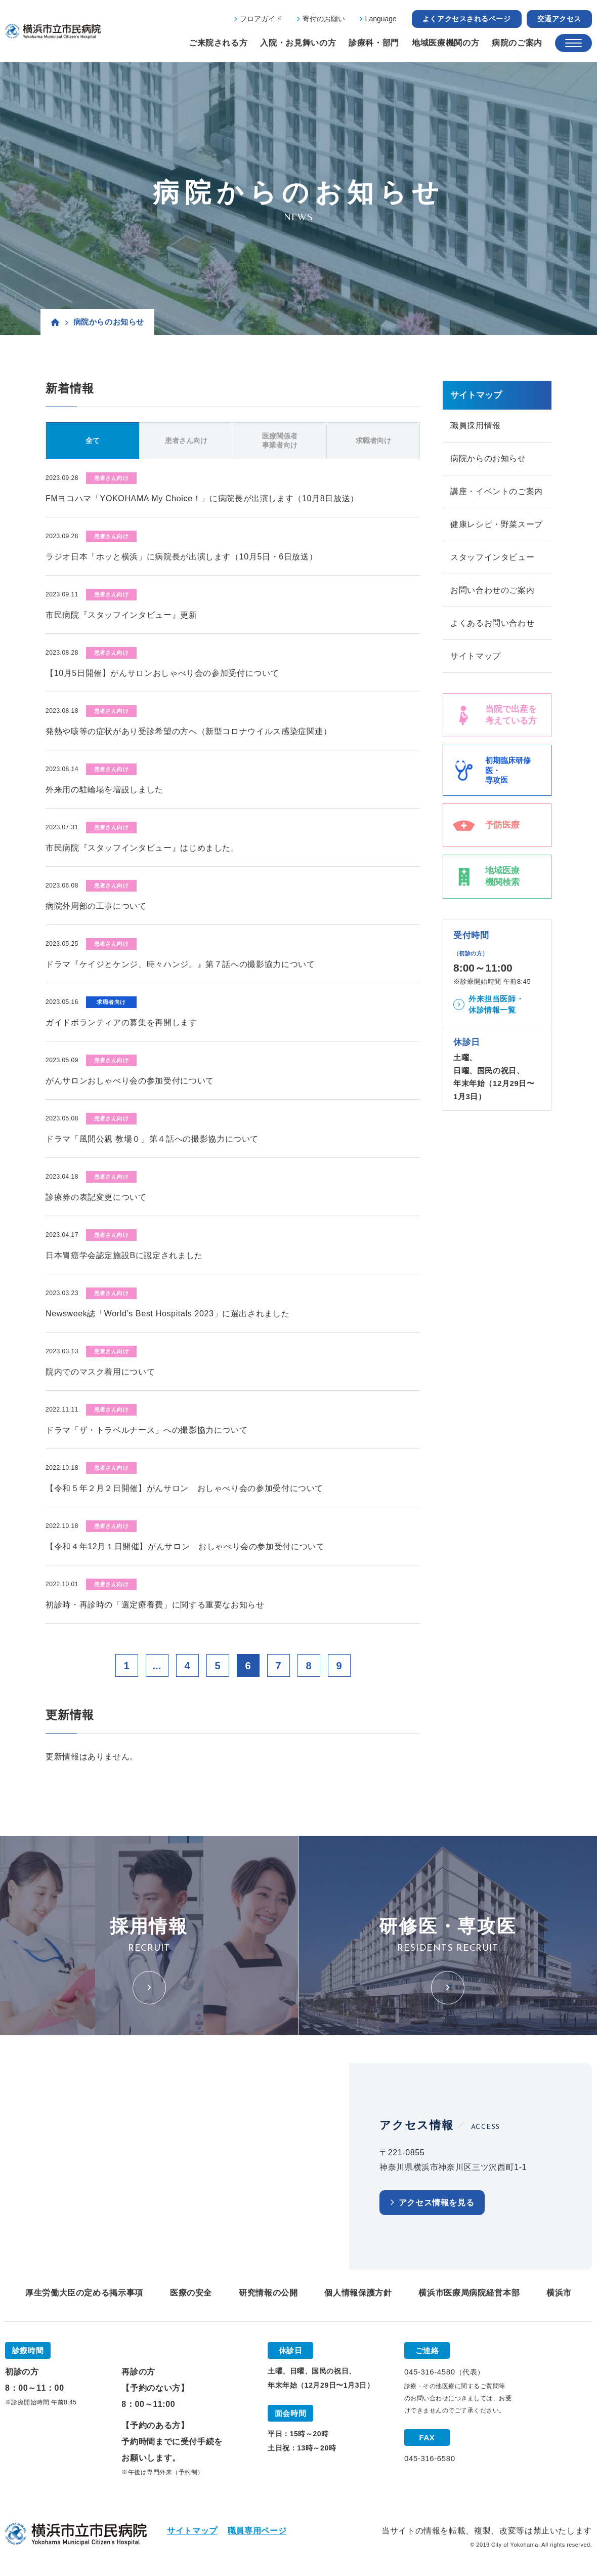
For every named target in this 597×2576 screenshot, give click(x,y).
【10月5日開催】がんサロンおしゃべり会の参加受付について (162, 673)
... (157, 1665)
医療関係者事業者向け (279, 440)
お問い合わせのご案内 (492, 590)
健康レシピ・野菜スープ (496, 524)
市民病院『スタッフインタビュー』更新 (121, 615)
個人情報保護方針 (358, 2292)
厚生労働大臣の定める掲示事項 (84, 2292)
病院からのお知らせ (488, 458)
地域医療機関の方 (445, 42)
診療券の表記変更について (96, 1197)
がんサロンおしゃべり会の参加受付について (130, 1080)
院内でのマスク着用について (100, 1371)
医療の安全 (191, 2292)
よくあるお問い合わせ (492, 623)
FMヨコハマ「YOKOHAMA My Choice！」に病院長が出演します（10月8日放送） (202, 498)
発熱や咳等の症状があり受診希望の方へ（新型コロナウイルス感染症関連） (189, 731)
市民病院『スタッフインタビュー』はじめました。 (142, 847)
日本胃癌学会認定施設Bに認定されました (124, 1255)
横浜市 (559, 2292)
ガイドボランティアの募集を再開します (121, 1022)
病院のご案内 (517, 42)
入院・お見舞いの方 (298, 42)
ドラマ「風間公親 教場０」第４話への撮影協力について (152, 1139)
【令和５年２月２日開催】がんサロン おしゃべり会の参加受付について (184, 1488)
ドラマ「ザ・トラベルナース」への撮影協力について (146, 1430)
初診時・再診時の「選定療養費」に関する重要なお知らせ (155, 1604)
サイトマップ (475, 656)
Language (381, 19)
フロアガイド (261, 19)
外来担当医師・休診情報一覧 (496, 1004)
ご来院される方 (218, 42)
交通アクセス (559, 19)
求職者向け (373, 440)
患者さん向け (186, 440)
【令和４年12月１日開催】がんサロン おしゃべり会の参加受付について (185, 1546)
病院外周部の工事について (96, 906)
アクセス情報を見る (437, 2202)
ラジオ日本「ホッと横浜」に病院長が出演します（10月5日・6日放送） (181, 556)
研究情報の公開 (268, 2292)
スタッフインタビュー (492, 557)
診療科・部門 (374, 42)
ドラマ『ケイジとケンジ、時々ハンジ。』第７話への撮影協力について (180, 964)
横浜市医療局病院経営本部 (469, 2292)
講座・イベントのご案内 (496, 491)
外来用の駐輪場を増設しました (104, 789)
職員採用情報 (475, 425)
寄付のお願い (324, 19)
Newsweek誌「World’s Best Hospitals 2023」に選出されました (167, 1313)
